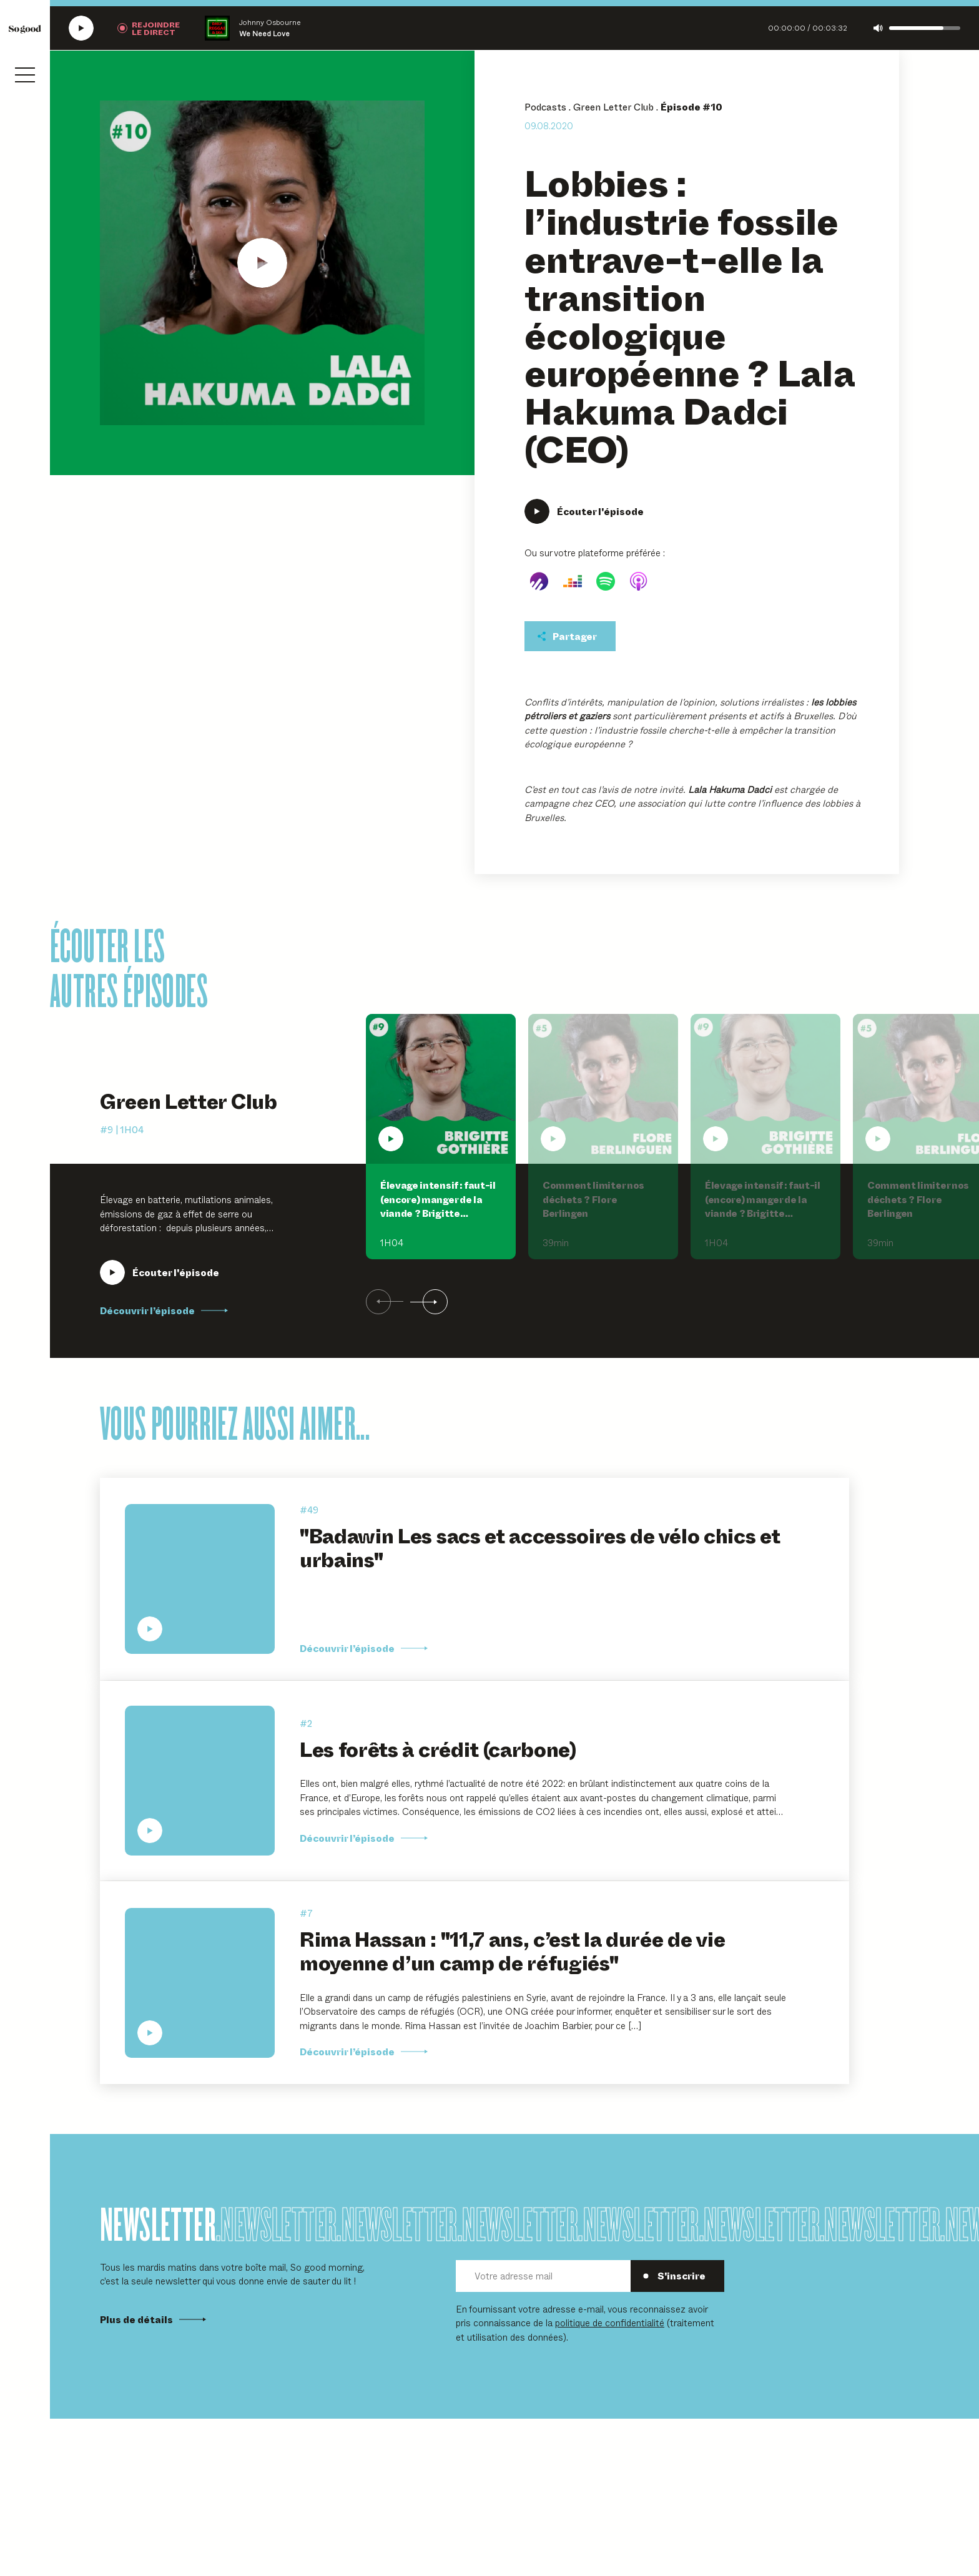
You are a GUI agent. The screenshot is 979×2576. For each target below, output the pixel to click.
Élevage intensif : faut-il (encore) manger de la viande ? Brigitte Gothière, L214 (438, 1206)
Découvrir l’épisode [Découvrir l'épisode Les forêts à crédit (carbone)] (364, 1838)
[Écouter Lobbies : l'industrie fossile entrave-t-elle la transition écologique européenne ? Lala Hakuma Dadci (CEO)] (262, 263)
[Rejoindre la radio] (148, 28)
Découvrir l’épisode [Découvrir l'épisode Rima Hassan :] (364, 2051)
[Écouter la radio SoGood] (81, 28)
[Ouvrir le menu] (25, 75)
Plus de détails (153, 2319)
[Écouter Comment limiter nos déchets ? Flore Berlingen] (603, 1089)
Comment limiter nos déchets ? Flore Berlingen (593, 1199)
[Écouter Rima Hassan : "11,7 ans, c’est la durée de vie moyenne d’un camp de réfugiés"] (200, 1983)
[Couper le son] (878, 28)
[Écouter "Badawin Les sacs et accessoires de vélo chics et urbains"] (200, 1579)
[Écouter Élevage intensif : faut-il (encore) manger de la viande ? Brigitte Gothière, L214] (159, 1272)
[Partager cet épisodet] (570, 636)
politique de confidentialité (609, 2322)
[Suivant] (429, 1302)
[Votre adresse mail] (543, 2276)
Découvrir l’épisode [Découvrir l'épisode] (364, 1648)
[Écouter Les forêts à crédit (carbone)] (200, 1781)
